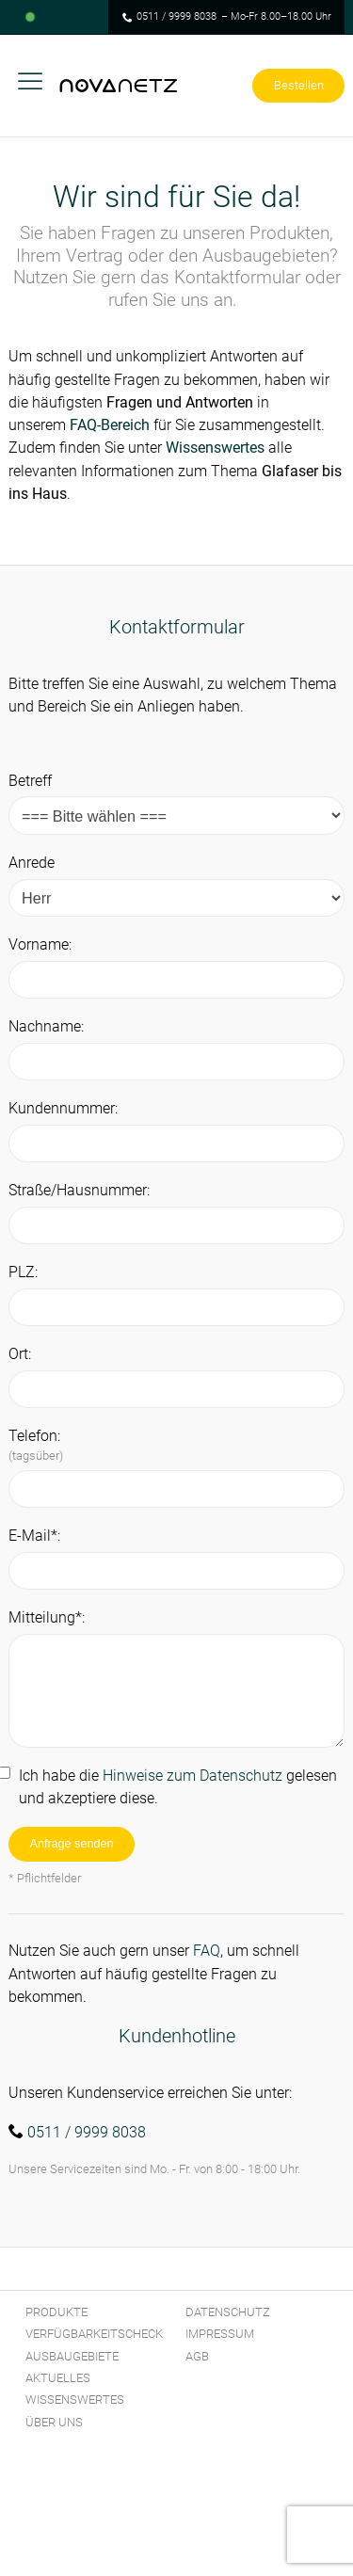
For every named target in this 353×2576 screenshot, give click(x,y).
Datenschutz (227, 2312)
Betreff (30, 781)
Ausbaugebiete (72, 2356)
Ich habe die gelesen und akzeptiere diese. (178, 1787)
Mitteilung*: (46, 1617)
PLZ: (23, 1272)
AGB (197, 2356)
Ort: (19, 1354)
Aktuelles (57, 2378)
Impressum (219, 2334)
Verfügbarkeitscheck (94, 2334)
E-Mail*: (34, 1535)
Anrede (31, 863)
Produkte (56, 2312)
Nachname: (46, 1026)
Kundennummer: (63, 1108)
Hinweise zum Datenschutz (192, 1775)
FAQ (206, 1951)
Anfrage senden (72, 1843)
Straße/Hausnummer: (79, 1190)
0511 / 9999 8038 (176, 16)
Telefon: (35, 1445)
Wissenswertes (215, 447)
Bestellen (299, 85)
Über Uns (54, 2422)
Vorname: (40, 944)
